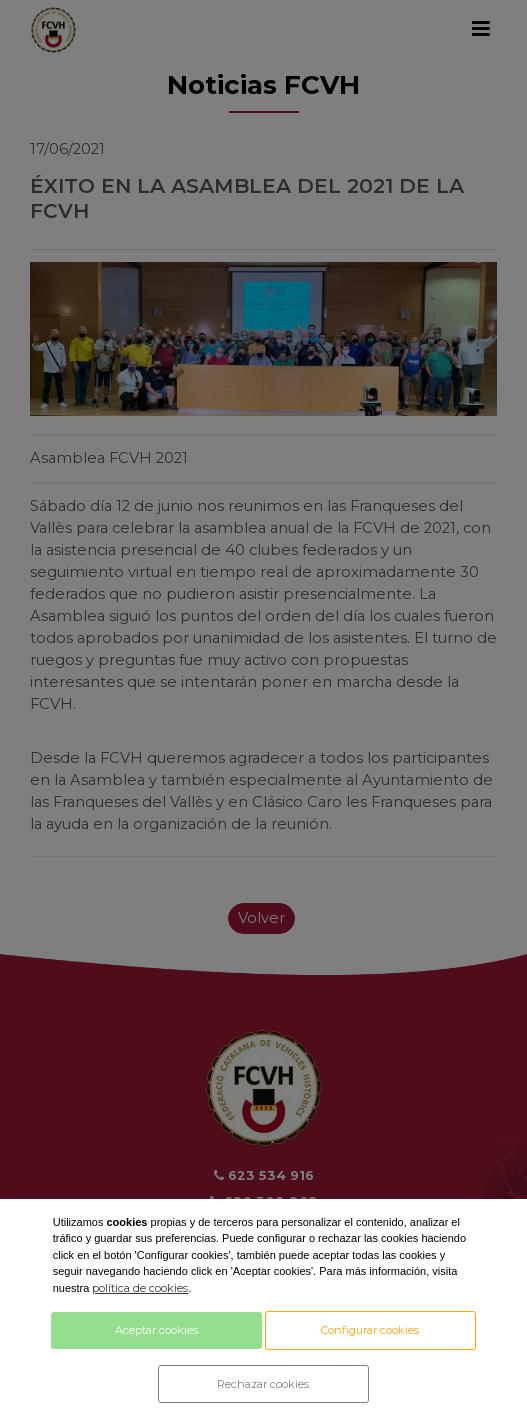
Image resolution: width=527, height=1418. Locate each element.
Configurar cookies (370, 1330)
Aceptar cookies (156, 1330)
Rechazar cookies (263, 1384)
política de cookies (140, 1288)
